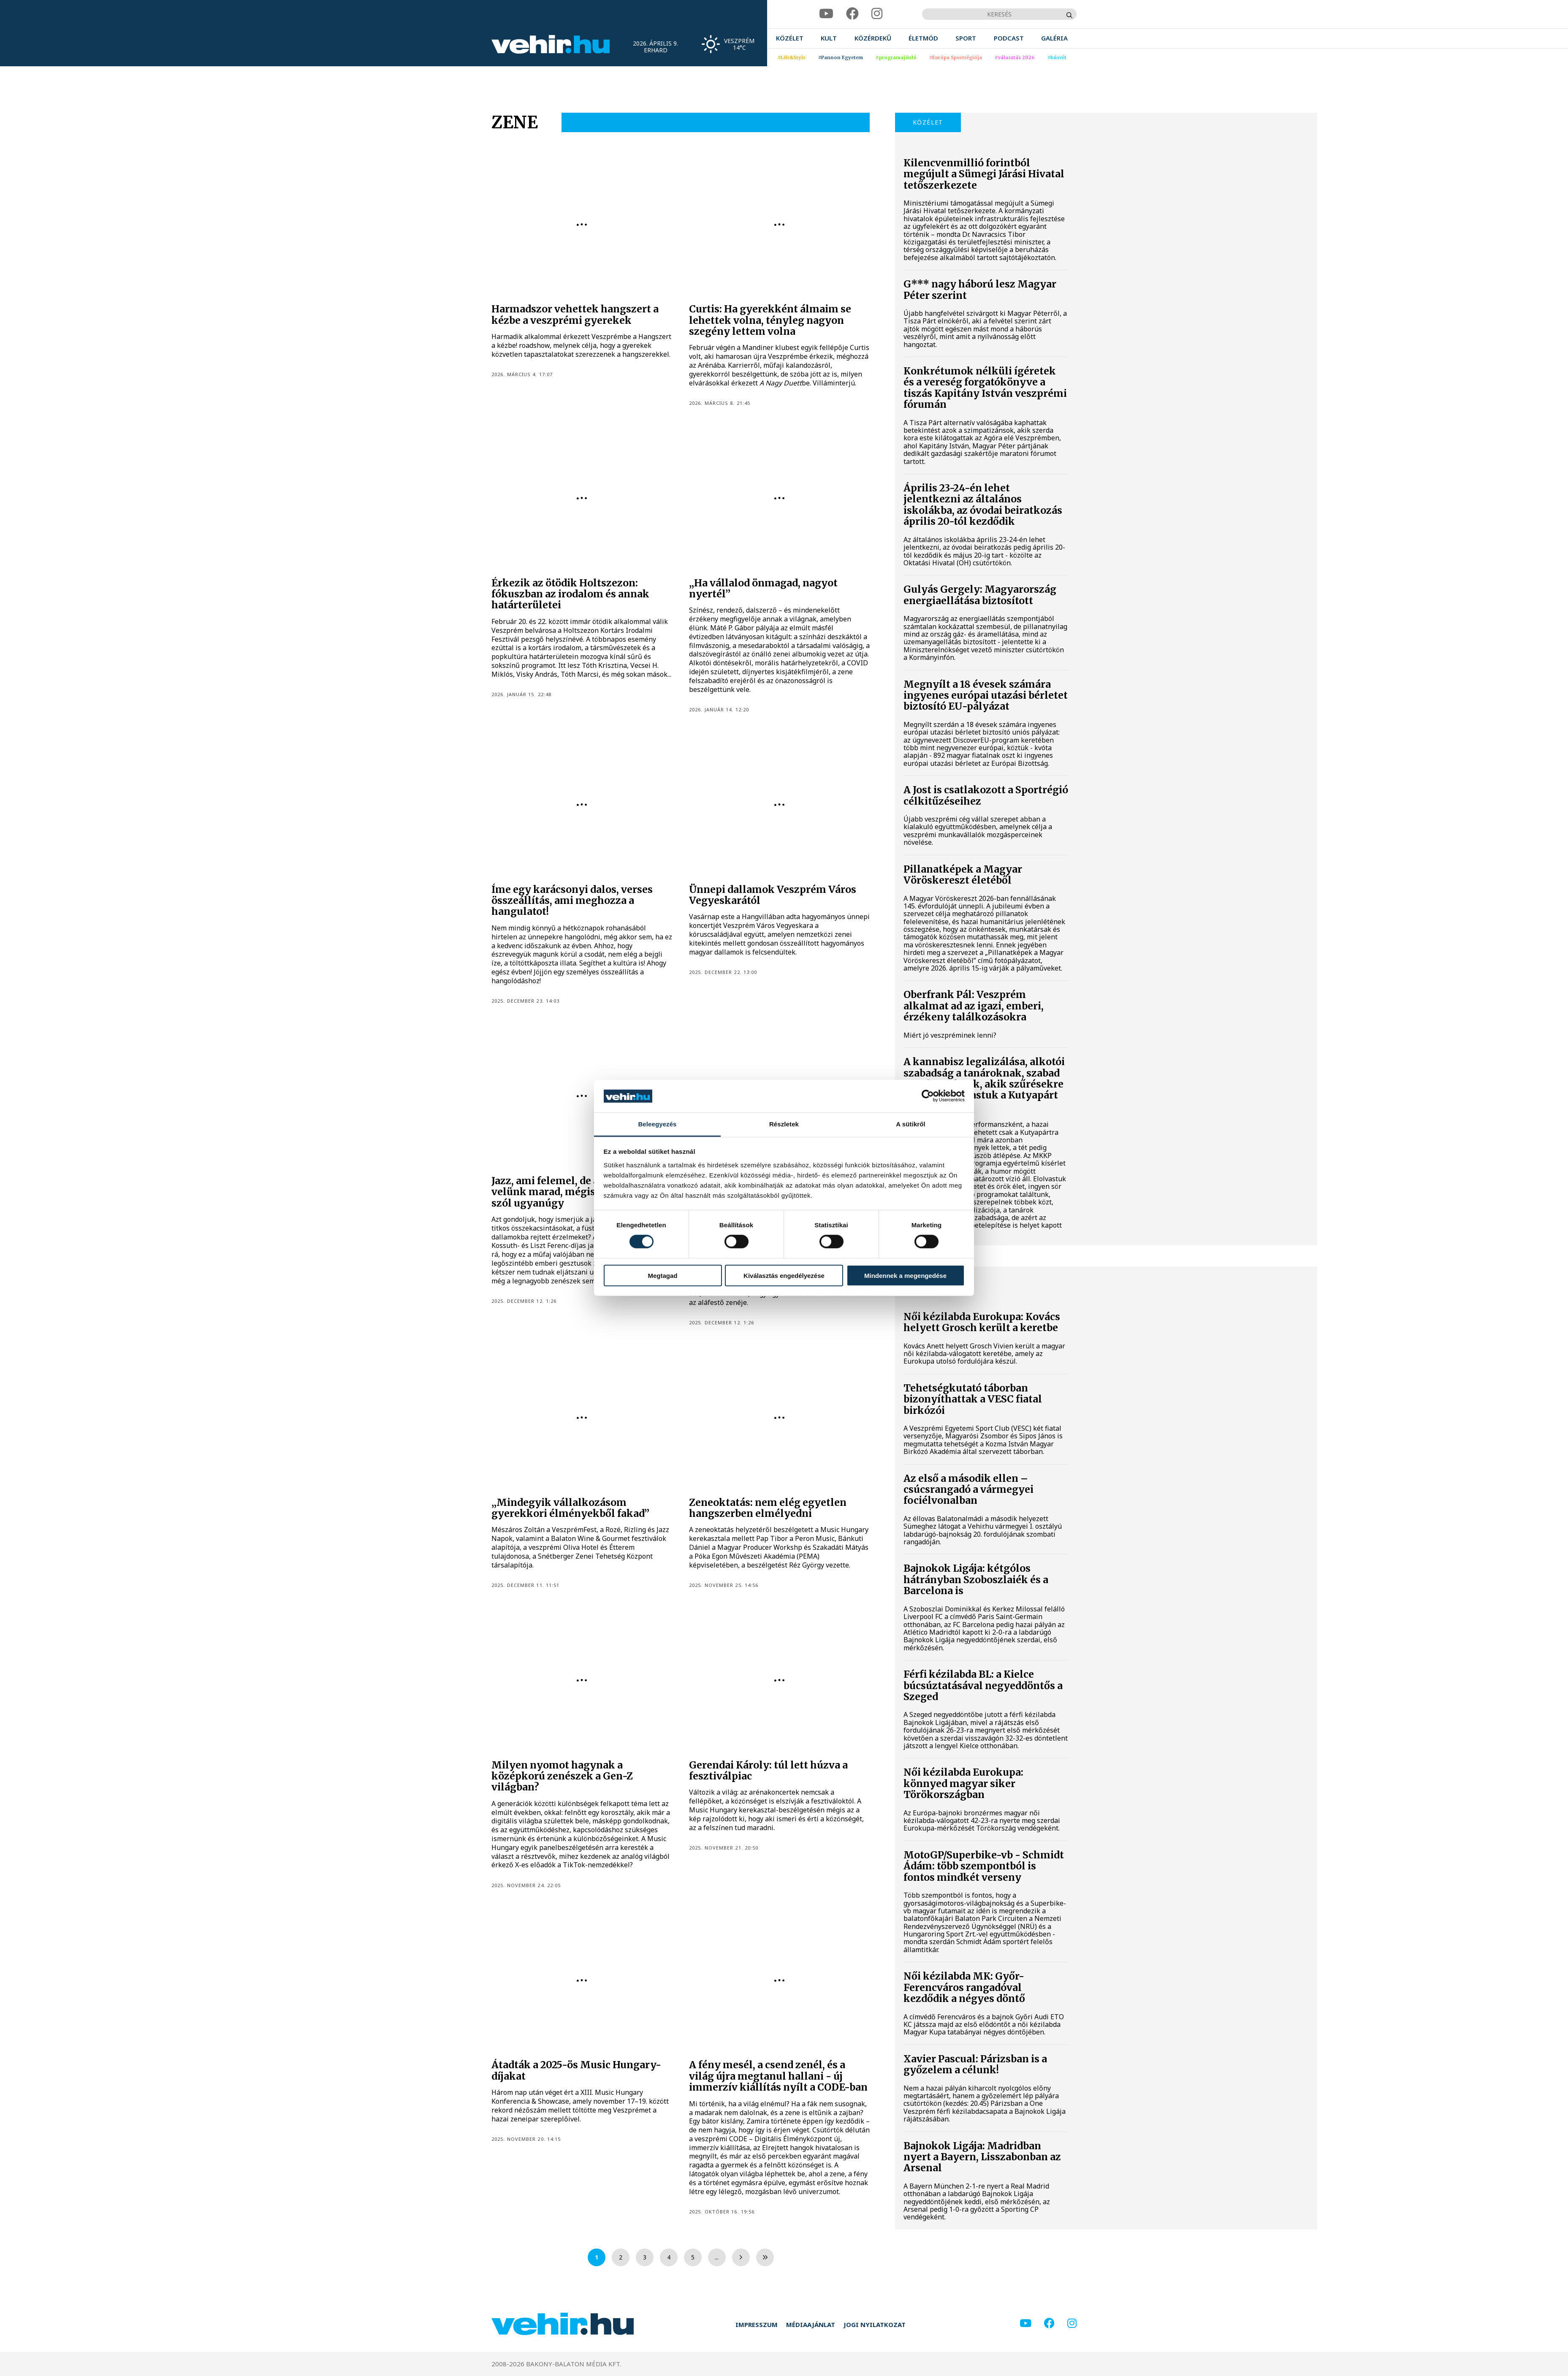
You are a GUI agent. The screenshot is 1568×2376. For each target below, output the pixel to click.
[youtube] (826, 14)
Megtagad (662, 1275)
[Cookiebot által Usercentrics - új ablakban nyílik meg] (928, 1096)
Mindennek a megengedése (905, 1275)
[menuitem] (789, 38)
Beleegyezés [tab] (657, 1124)
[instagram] (876, 14)
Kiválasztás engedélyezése (784, 1275)
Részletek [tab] (784, 1124)
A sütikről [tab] (910, 1124)
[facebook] (852, 14)
